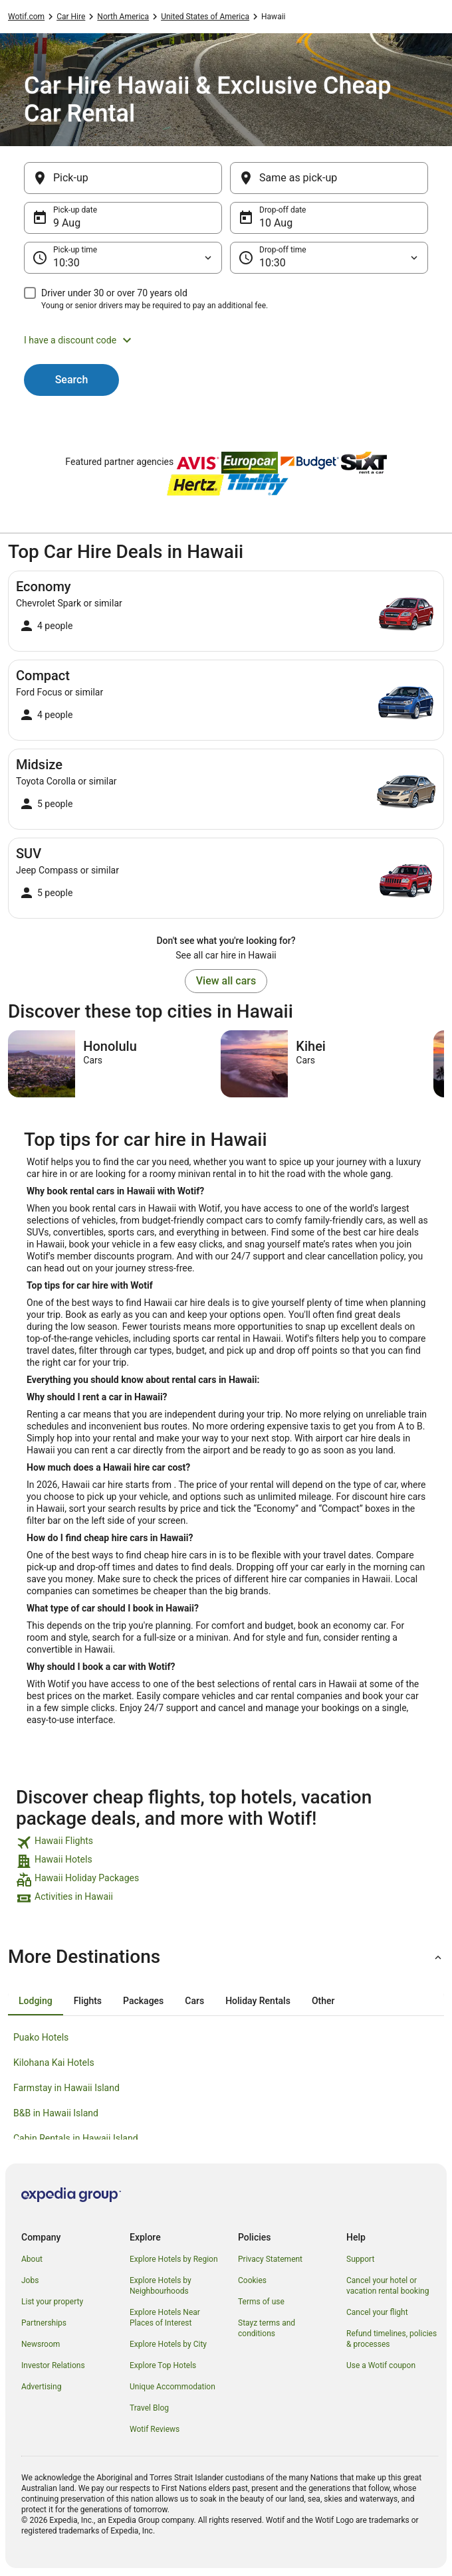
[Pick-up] (123, 178)
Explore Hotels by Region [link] (174, 2259)
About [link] (32, 2259)
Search (71, 379)
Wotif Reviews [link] (154, 2429)
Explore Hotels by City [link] (168, 2344)
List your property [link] (52, 2301)
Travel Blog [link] (149, 2408)
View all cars (226, 980)
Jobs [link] (30, 2280)
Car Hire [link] (70, 16)
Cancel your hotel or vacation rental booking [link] (387, 2286)
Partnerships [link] (43, 2323)
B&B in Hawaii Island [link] (55, 2113)
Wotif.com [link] (26, 16)
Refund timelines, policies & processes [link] (391, 2339)
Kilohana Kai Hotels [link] (53, 2062)
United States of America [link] (205, 16)
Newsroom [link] (40, 2344)
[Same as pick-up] (329, 178)
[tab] (35, 2000)
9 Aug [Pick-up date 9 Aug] (66, 223)
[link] (226, 1843)
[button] (226, 340)
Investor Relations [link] (53, 2365)
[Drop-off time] (329, 258)
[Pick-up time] (123, 258)
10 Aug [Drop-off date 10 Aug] (275, 223)
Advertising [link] (41, 2386)
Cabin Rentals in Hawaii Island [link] (75, 2138)
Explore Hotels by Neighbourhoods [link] (160, 2286)
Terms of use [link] (261, 2301)
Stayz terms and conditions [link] (266, 2328)
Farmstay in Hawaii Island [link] (66, 2087)
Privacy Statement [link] (270, 2259)
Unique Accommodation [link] (172, 2386)
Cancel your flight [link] (377, 2312)
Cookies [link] (252, 2280)
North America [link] (123, 16)
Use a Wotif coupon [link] (380, 2365)
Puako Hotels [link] (40, 2037)
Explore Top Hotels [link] (163, 2365)
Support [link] (360, 2259)
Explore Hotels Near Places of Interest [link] (165, 2318)
